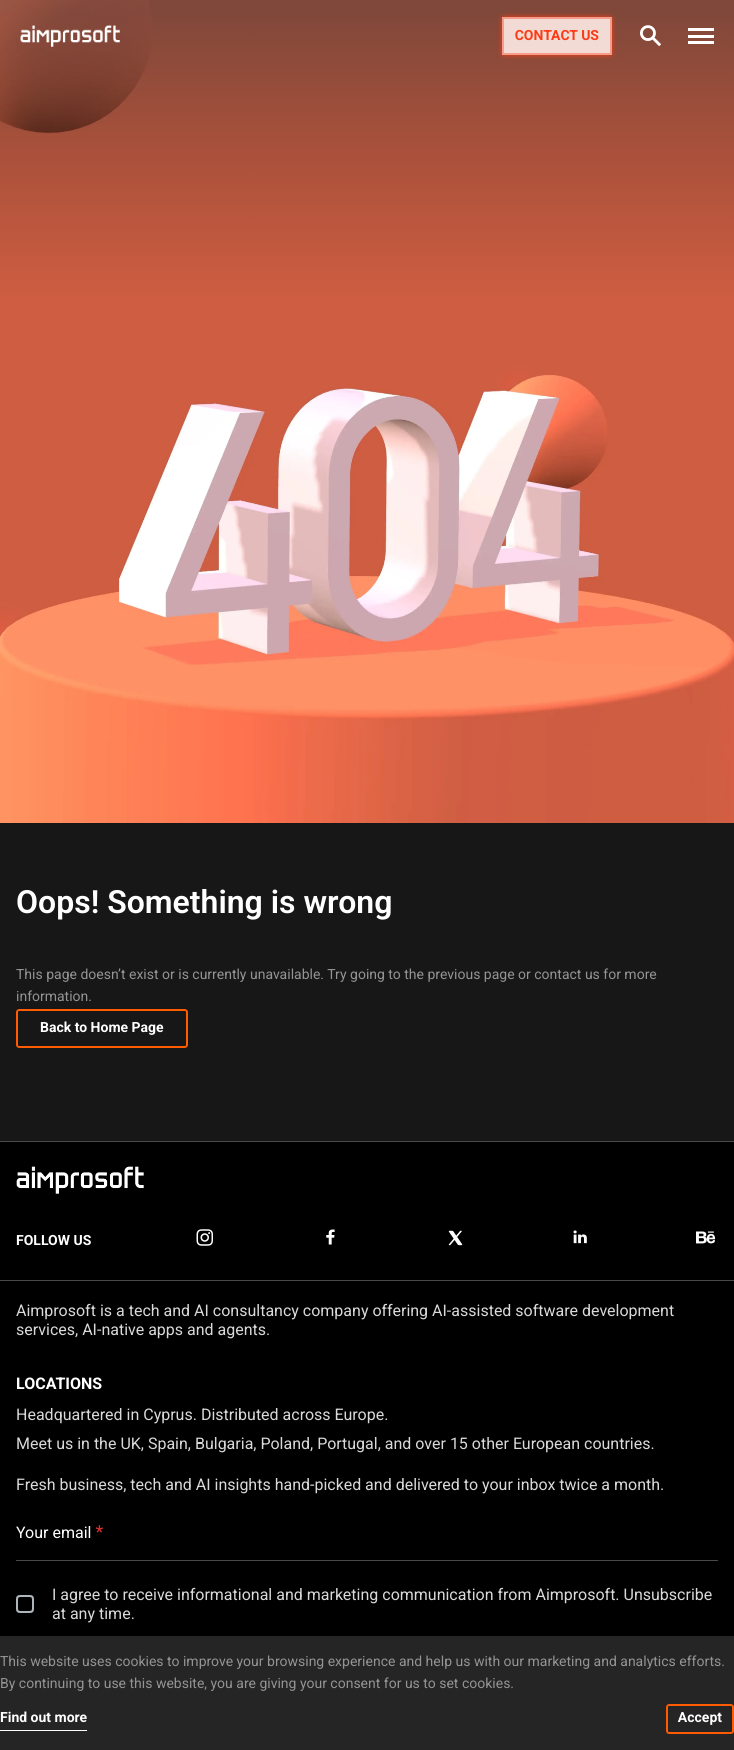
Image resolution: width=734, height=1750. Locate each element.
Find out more (43, 1718)
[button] (701, 36)
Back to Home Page (102, 1028)
